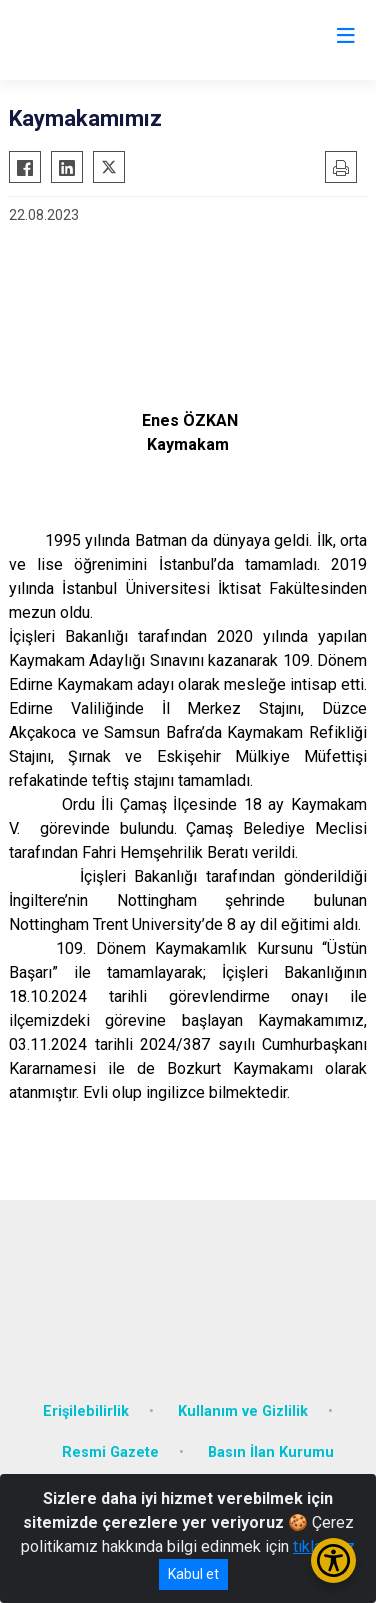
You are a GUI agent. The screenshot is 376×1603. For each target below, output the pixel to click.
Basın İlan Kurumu (271, 1452)
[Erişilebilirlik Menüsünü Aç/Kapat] (333, 1560)
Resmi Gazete (110, 1452)
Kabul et (193, 1574)
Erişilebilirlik (86, 1411)
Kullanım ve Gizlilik (243, 1411)
